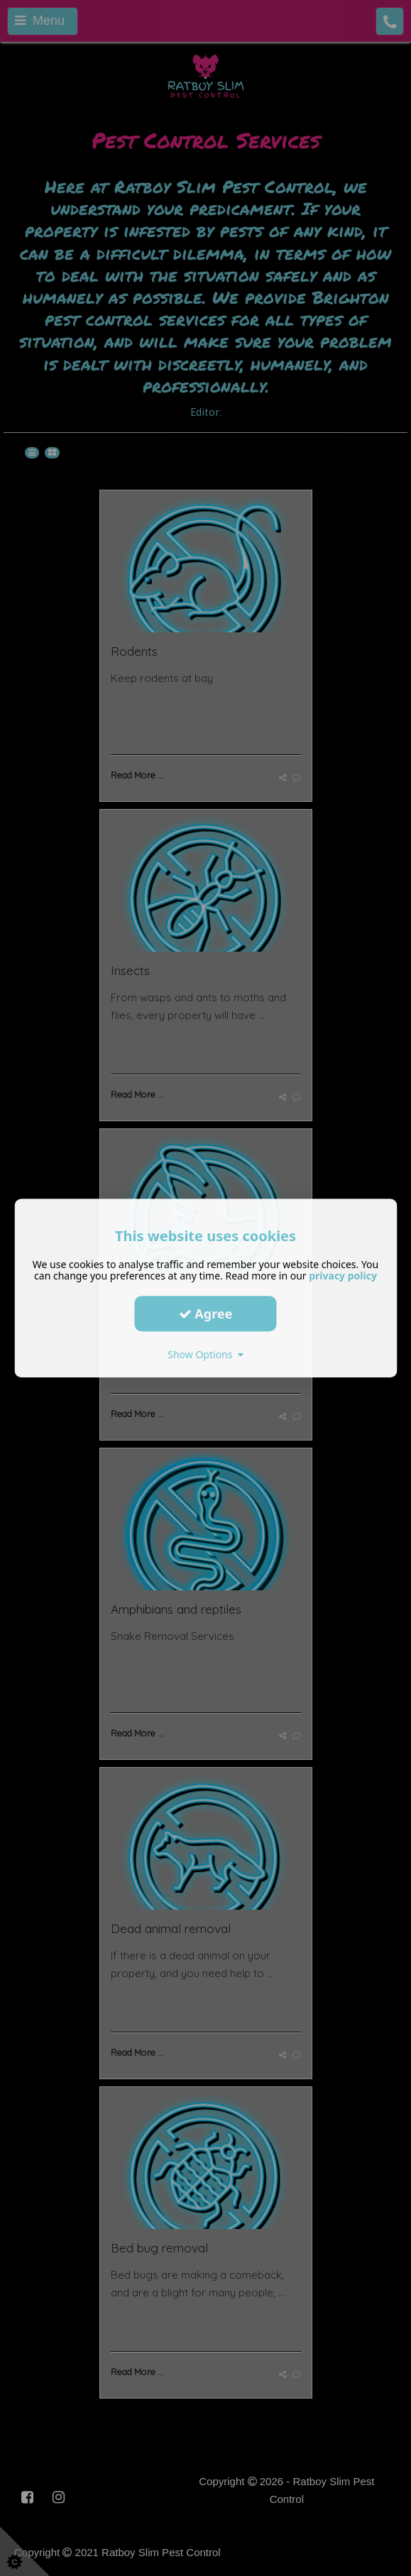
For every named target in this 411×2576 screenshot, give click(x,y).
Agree (206, 1313)
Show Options (205, 1354)
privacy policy (343, 1275)
